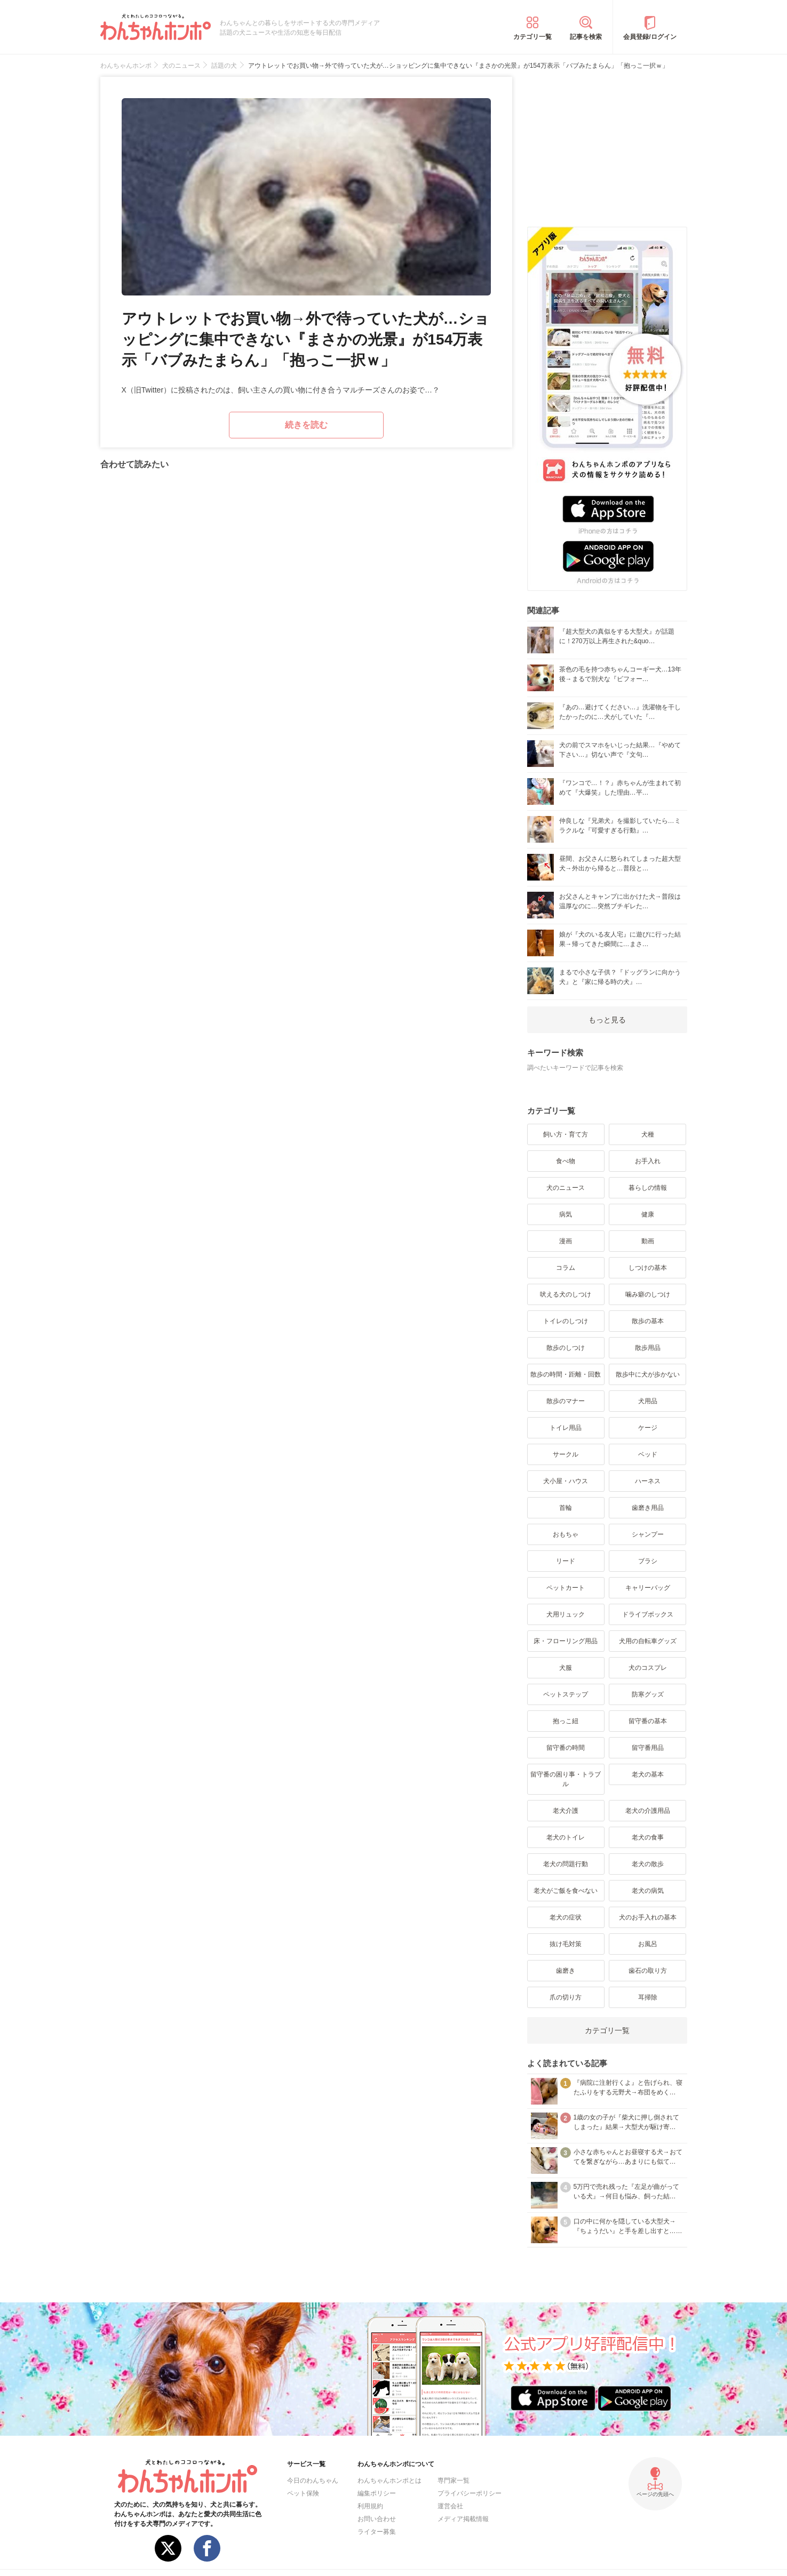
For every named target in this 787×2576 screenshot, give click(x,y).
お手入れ (648, 1161)
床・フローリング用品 (566, 1641)
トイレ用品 (566, 1427)
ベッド (647, 1454)
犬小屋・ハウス (565, 1481)
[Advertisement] (607, 143)
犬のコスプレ (648, 1667)
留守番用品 (648, 1747)
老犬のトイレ (565, 1837)
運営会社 (450, 2506)
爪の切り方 (566, 1997)
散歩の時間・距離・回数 (565, 1374)
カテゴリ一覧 (532, 37)
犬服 (565, 1667)
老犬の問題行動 (565, 1864)
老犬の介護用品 (647, 1810)
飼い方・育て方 (565, 1134)
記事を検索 (586, 37)
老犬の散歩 (648, 1864)
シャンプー (648, 1534)
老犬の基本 (648, 1774)
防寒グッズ (648, 1694)
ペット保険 (303, 2493)
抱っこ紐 (565, 1721)
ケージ (647, 1427)
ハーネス (648, 1481)
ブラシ (647, 1561)
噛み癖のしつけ (647, 1294)
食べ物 (565, 1161)
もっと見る (607, 1019)
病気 (565, 1214)
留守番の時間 (565, 1747)
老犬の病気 (648, 1890)
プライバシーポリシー (470, 2493)
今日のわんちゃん (312, 2480)
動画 (647, 1241)
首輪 (565, 1507)
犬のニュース (565, 1187)
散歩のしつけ (565, 1347)
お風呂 (647, 1944)
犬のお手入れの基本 (648, 1917)
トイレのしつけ (565, 1321)
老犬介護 (565, 1810)
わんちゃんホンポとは (389, 2480)
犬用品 (647, 1401)
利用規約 (370, 2506)
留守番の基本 (648, 1721)
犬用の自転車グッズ (648, 1641)
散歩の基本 (648, 1321)
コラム (565, 1267)
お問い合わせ (376, 2519)
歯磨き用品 (648, 1507)
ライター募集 (376, 2531)
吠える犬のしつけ (565, 1294)
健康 (647, 1214)
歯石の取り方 (648, 1970)
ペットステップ (565, 1694)
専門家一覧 (454, 2480)
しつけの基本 (648, 1267)
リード (565, 1561)
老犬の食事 (648, 1837)
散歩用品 (648, 1347)
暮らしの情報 (648, 1187)
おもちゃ (565, 1534)
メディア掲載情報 (463, 2519)
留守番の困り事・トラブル (565, 1779)
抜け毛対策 (566, 1944)
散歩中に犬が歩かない (648, 1374)
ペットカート (565, 1587)
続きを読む (306, 424)
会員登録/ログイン (649, 37)
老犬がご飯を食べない (566, 1890)
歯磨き (565, 1970)
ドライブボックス (647, 1614)
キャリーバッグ (647, 1587)
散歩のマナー (565, 1401)
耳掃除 (647, 1997)
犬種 (647, 1134)
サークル (565, 1454)
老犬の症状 (566, 1917)
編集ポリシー (376, 2493)
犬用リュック (565, 1614)
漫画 (565, 1241)
